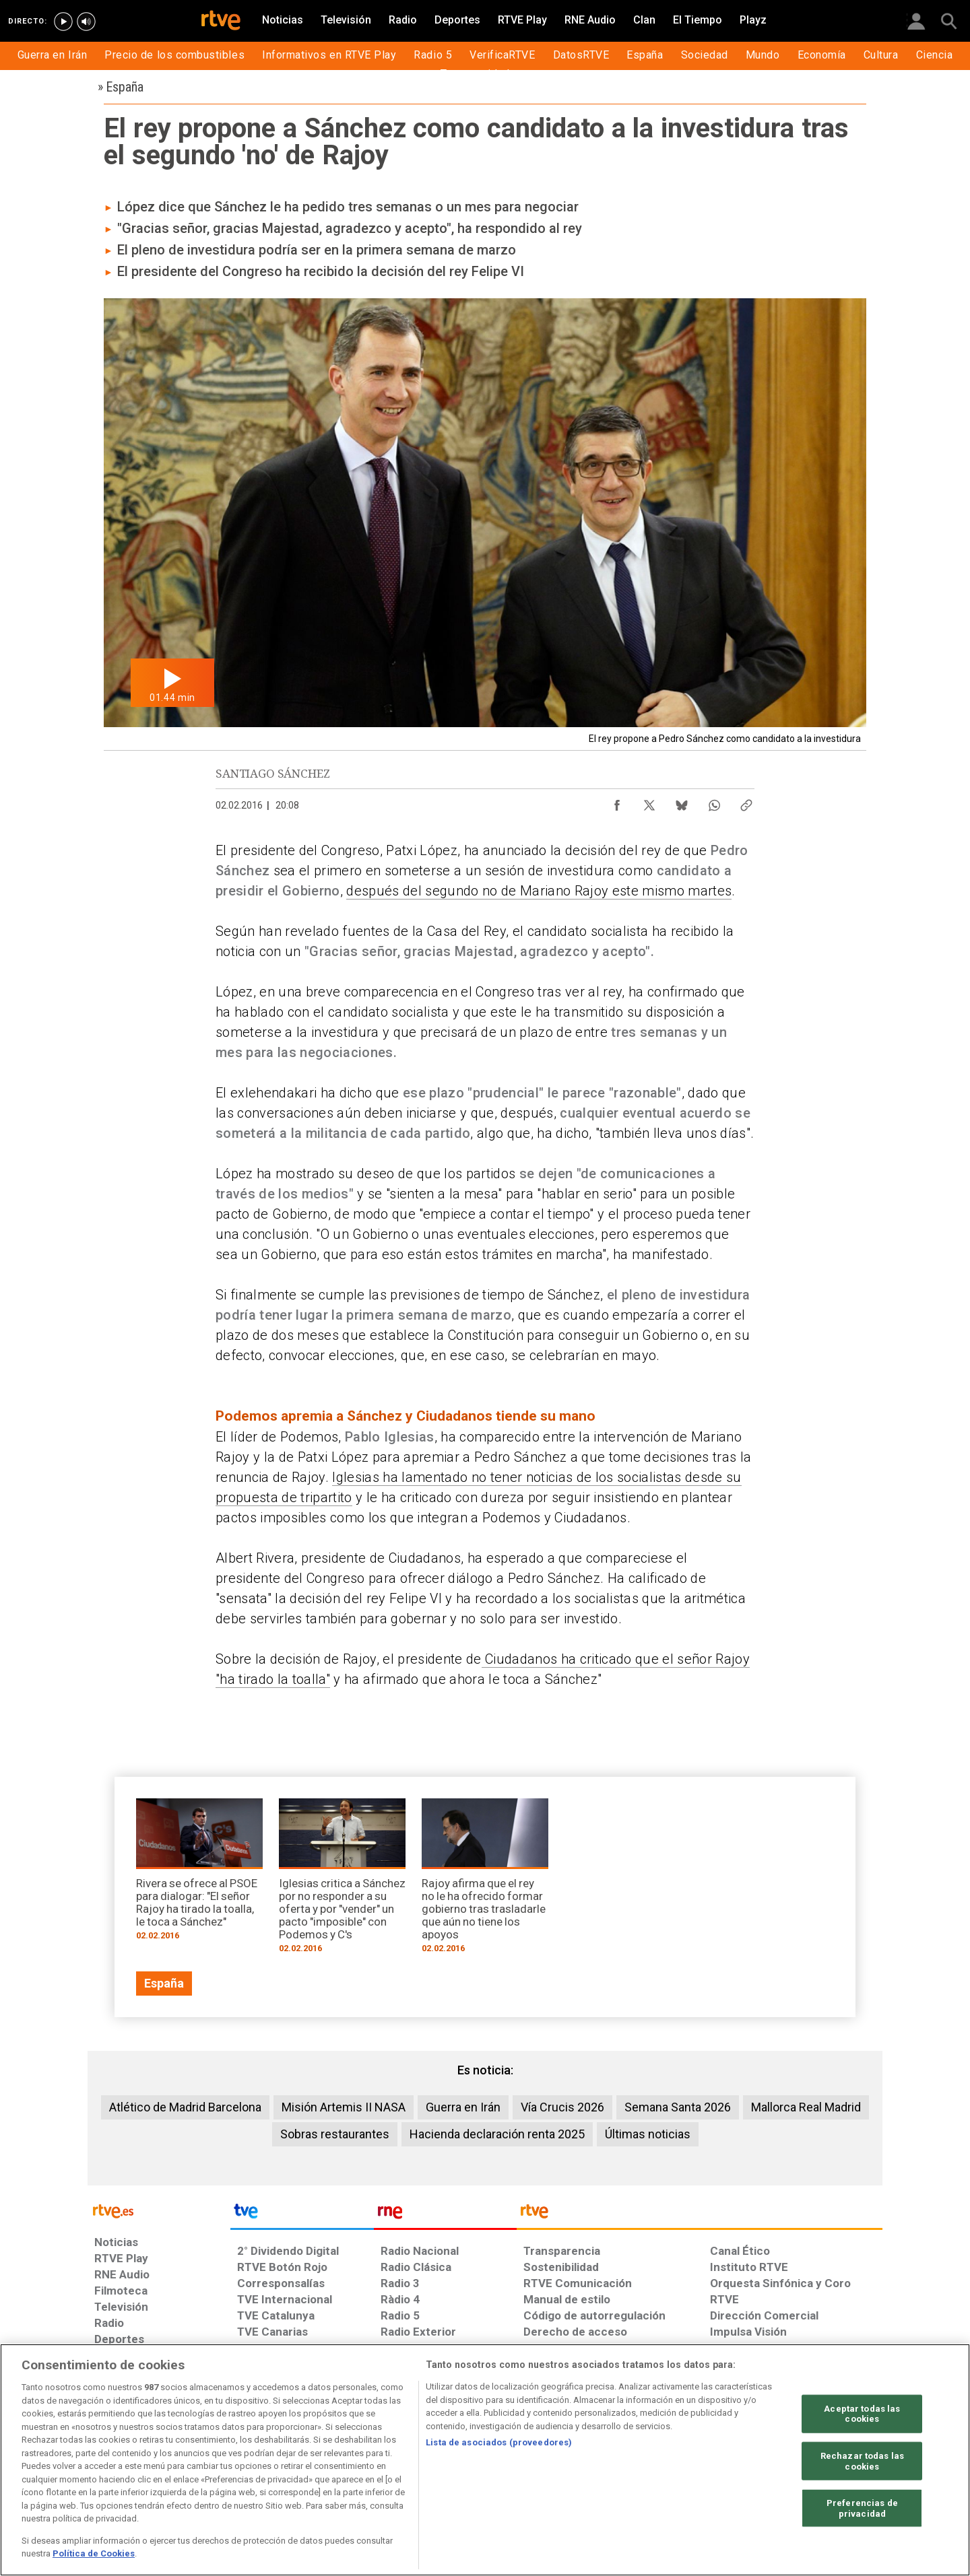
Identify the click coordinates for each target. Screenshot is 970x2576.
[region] (485, 2460)
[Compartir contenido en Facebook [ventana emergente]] (617, 802)
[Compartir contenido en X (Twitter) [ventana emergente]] (649, 802)
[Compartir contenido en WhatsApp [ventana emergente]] (714, 802)
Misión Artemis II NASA (344, 2107)
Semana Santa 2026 (677, 2107)
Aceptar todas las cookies (862, 2413)
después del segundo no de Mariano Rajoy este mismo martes (539, 891)
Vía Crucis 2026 (562, 2107)
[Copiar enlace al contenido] (746, 802)
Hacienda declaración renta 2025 (497, 2134)
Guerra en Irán (463, 2107)
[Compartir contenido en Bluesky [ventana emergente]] (682, 802)
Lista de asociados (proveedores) (499, 2442)
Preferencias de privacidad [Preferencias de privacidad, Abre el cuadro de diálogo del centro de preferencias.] (862, 2508)
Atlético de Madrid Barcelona (185, 2107)
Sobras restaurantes (334, 2134)
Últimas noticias (647, 2134)
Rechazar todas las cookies (862, 2461)
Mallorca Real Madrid (806, 2107)
